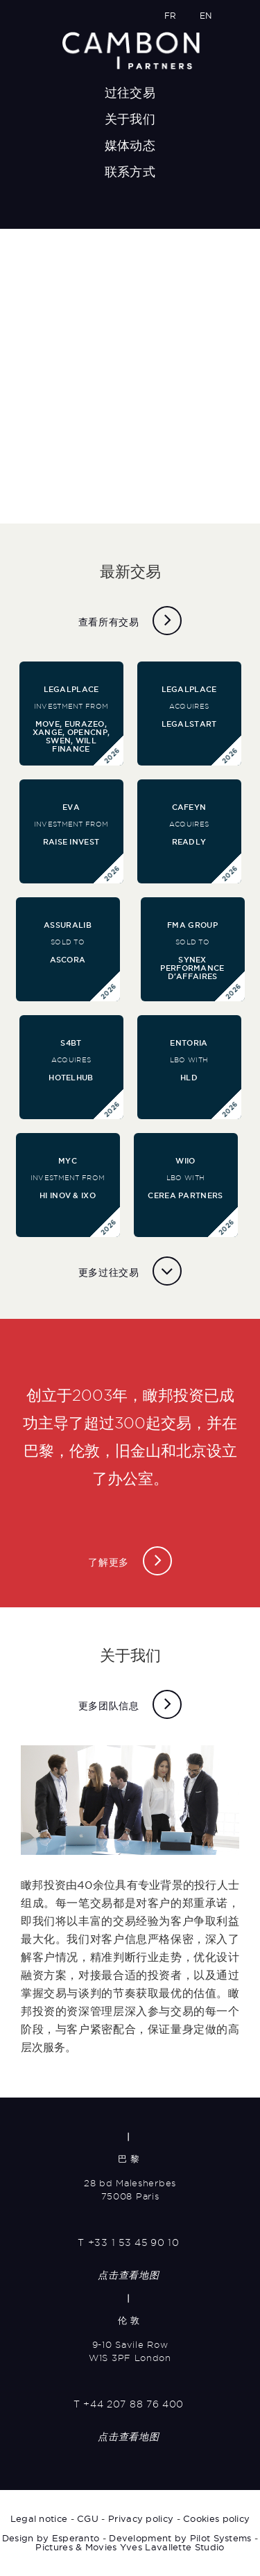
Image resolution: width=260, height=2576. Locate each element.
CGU (87, 2518)
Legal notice (39, 2518)
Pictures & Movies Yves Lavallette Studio (129, 2547)
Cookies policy (216, 2518)
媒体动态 (130, 145)
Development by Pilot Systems (180, 2538)
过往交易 (130, 92)
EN (205, 15)
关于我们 (130, 119)
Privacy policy (140, 2518)
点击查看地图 (128, 2275)
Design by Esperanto (51, 2538)
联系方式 (130, 171)
